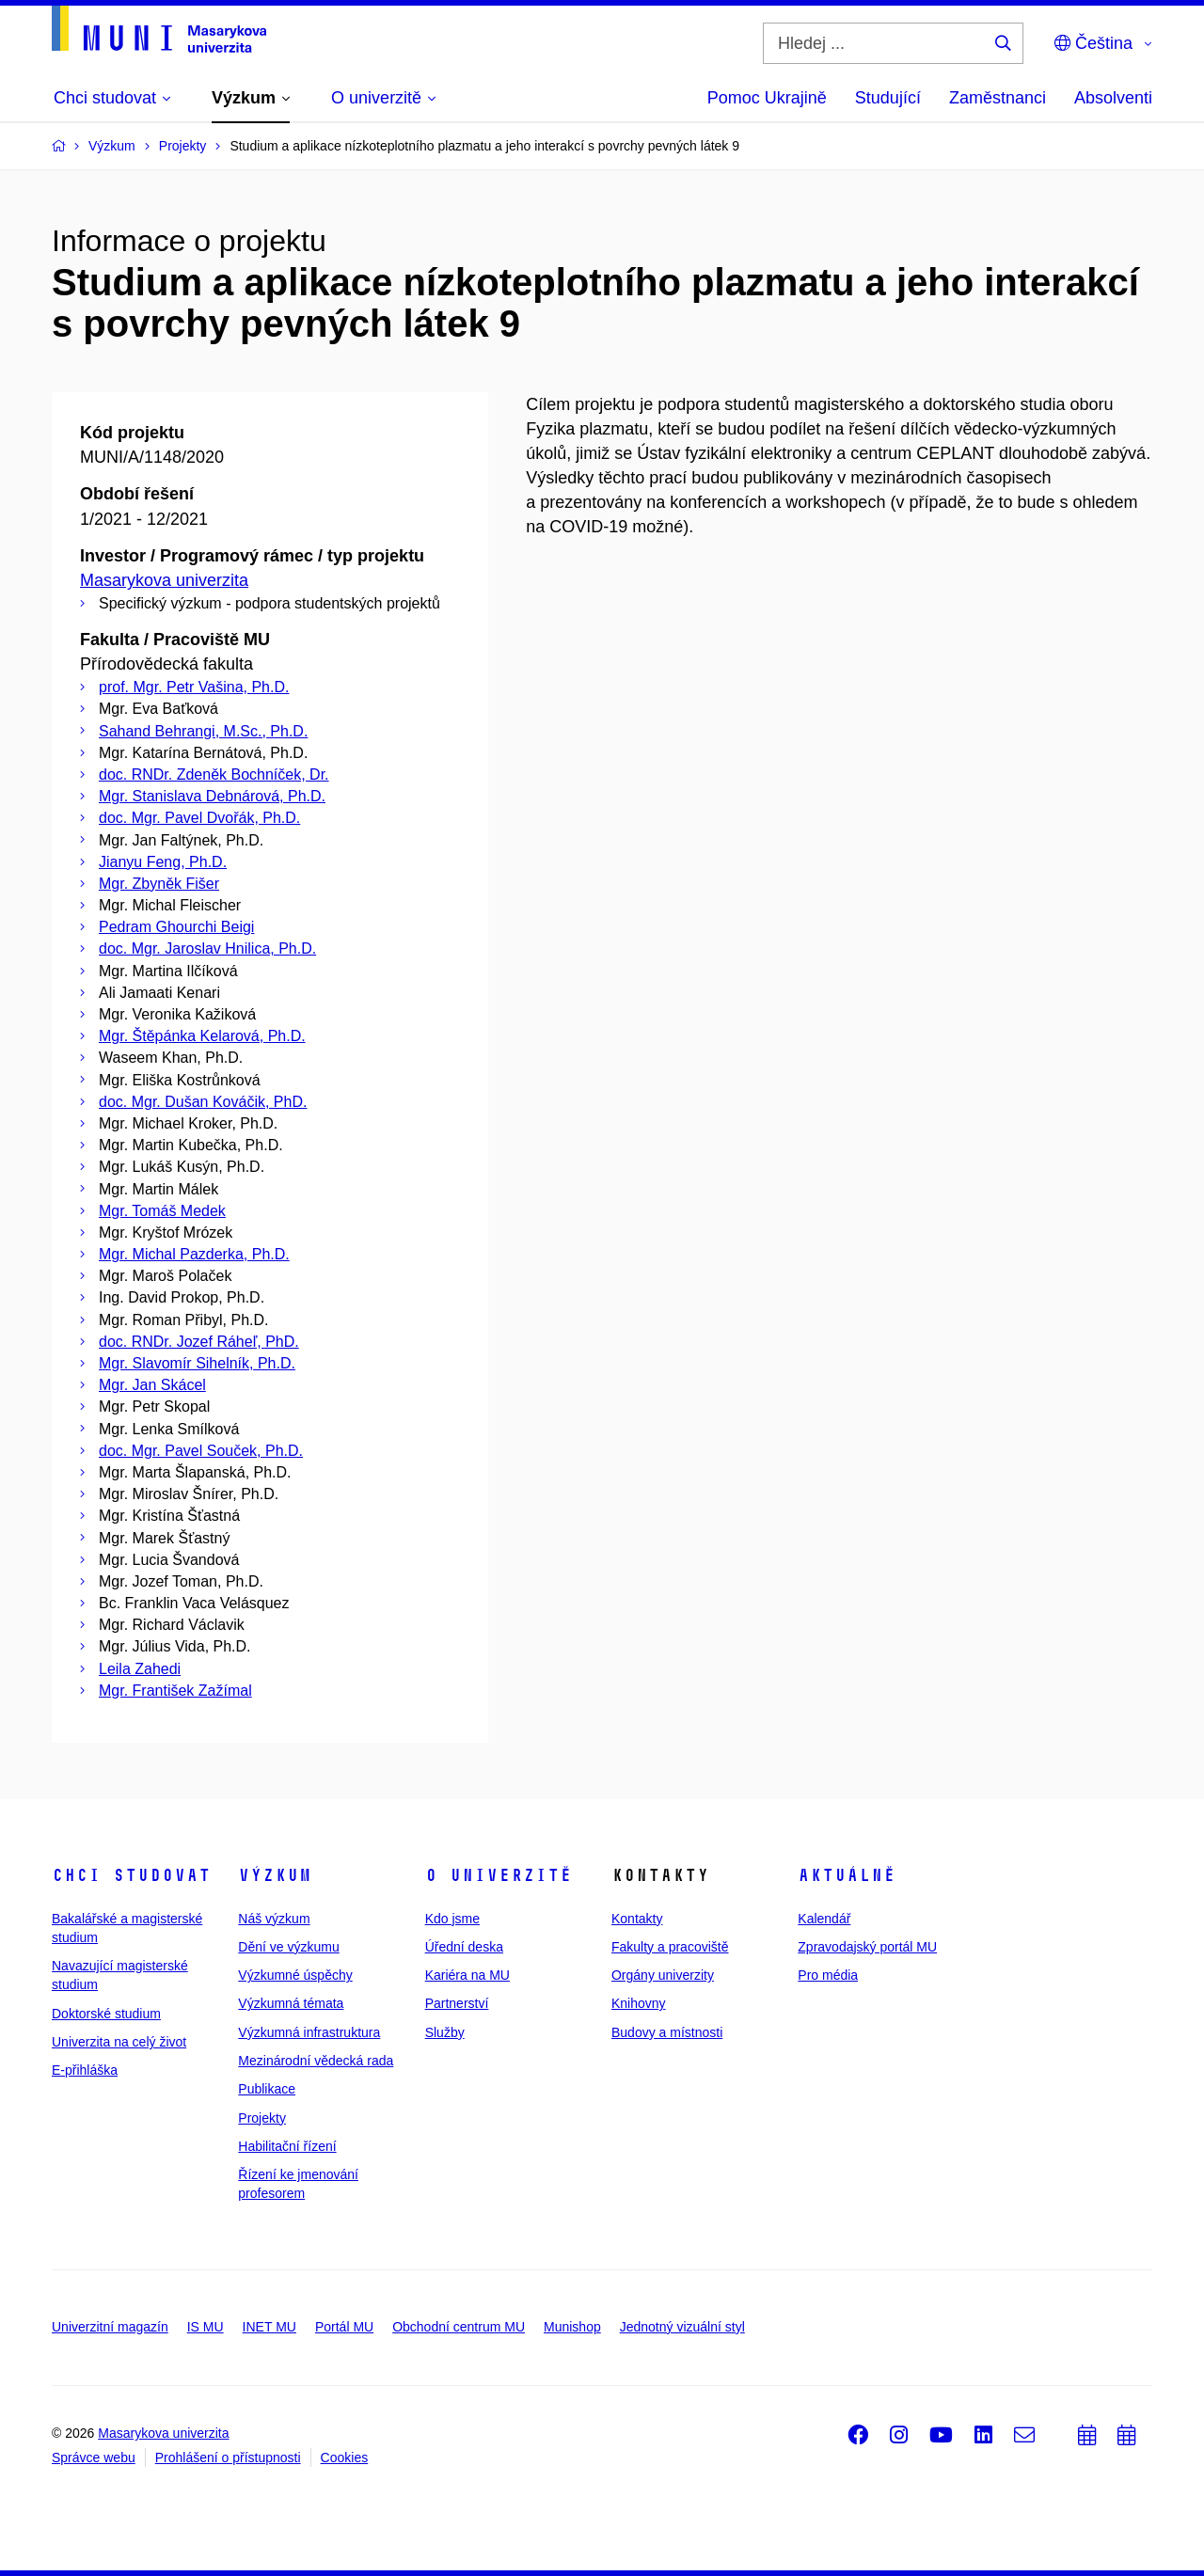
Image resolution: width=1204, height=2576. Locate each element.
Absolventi (1113, 97)
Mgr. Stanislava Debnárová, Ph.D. (212, 796)
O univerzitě (498, 1875)
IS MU (205, 2326)
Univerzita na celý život (119, 2041)
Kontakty (636, 1918)
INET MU (269, 2326)
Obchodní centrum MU (458, 2326)
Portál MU (344, 2326)
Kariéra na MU (467, 1975)
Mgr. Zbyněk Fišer (159, 884)
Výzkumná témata (290, 2003)
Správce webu (93, 2457)
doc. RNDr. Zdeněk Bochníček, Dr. (214, 774)
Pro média (828, 1975)
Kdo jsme (452, 1918)
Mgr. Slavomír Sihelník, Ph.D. (197, 1363)
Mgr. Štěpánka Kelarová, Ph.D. (202, 1036)
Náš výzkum (273, 1918)
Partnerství (457, 2003)
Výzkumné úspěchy (295, 1975)
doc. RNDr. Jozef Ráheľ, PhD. (199, 1342)
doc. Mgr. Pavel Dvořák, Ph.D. (199, 818)
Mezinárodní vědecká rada (315, 2060)
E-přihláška (85, 2070)
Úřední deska (464, 1946)
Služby (445, 2032)
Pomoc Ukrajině (767, 97)
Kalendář (824, 1918)
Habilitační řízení (287, 2146)
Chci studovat (131, 1875)
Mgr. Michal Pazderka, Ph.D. (194, 1254)
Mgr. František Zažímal (175, 1691)
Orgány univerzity (662, 1975)
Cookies (345, 2457)
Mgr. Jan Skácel (152, 1385)
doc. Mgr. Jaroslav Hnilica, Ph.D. (207, 948)
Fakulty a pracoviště (670, 1946)
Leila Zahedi (140, 1669)
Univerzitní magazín (110, 2326)
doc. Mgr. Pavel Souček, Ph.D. (201, 1451)
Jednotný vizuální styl (682, 2326)
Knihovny (638, 2003)
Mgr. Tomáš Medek (162, 1211)
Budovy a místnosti (666, 2032)
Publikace (266, 2088)
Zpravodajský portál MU (867, 1946)
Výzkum (274, 1875)
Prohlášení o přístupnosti (228, 2457)
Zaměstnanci (997, 97)
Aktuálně (846, 1875)
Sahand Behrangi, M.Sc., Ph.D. (203, 731)
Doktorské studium (106, 2013)
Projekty (262, 2118)
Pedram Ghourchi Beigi (176, 927)
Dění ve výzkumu (288, 1946)
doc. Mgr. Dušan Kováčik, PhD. (203, 1102)
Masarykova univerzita (164, 580)
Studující (888, 97)
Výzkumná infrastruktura (309, 2032)
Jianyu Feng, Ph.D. (163, 862)
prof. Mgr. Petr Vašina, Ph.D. (194, 687)
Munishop (572, 2326)
